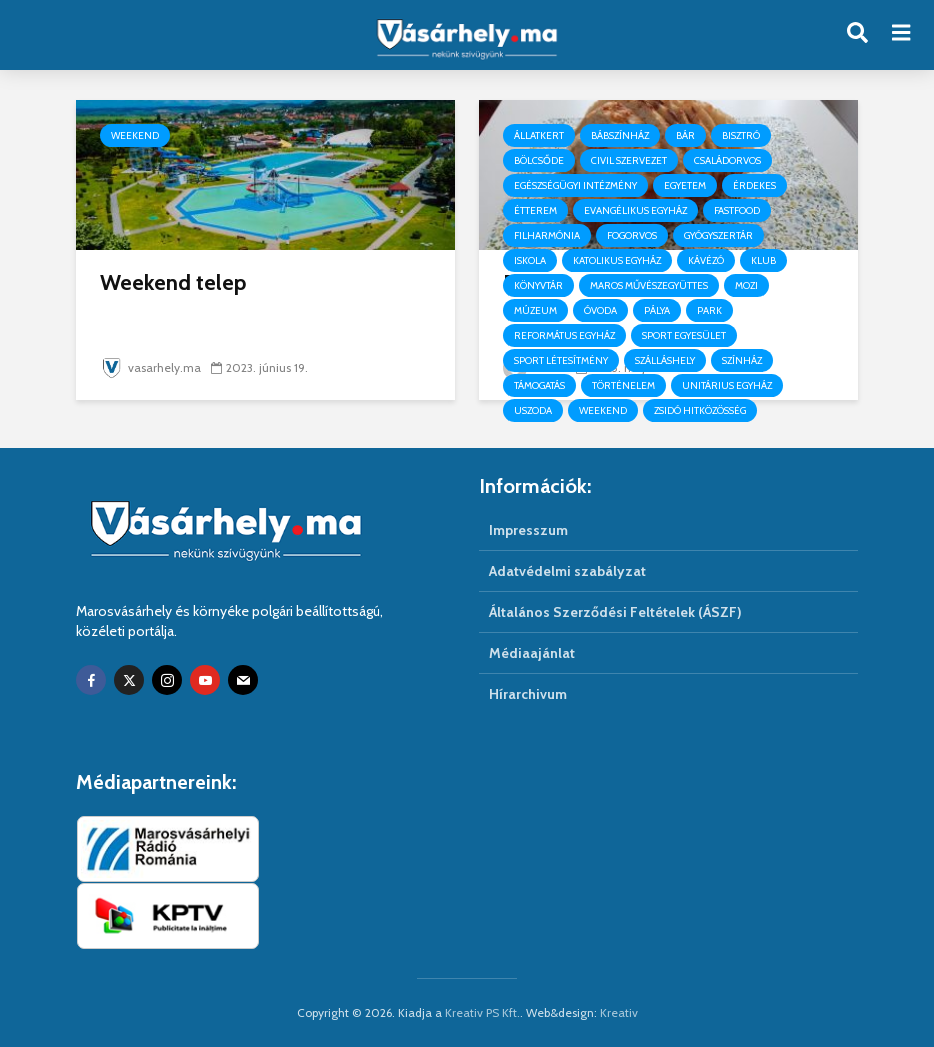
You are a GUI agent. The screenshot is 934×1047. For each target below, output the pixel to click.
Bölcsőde (539, 160)
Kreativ (619, 1012)
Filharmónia (547, 235)
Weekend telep (173, 282)
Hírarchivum (528, 694)
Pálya (657, 310)
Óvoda (600, 310)
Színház (742, 360)
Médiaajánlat (532, 653)
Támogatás (539, 385)
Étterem (535, 210)
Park (709, 310)
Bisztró (741, 135)
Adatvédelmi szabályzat (567, 571)
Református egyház (564, 335)
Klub (763, 260)
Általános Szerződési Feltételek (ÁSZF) (615, 612)
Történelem (623, 385)
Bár (685, 135)
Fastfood (737, 210)
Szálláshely (665, 360)
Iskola (530, 260)
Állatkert (539, 135)
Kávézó (706, 260)
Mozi (746, 285)
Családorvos (727, 160)
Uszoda (533, 410)
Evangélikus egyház (635, 210)
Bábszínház (620, 135)
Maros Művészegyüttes (649, 285)
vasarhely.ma (150, 367)
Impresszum (528, 530)
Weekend (135, 135)
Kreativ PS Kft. (482, 1012)
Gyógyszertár (718, 235)
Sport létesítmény (561, 360)
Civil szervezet (629, 160)
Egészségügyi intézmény (575, 185)
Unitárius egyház (727, 385)
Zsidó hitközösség (700, 410)
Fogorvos (632, 235)
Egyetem (685, 185)
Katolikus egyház (617, 260)
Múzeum (535, 310)
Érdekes (754, 185)
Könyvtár (538, 285)
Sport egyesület (684, 335)
